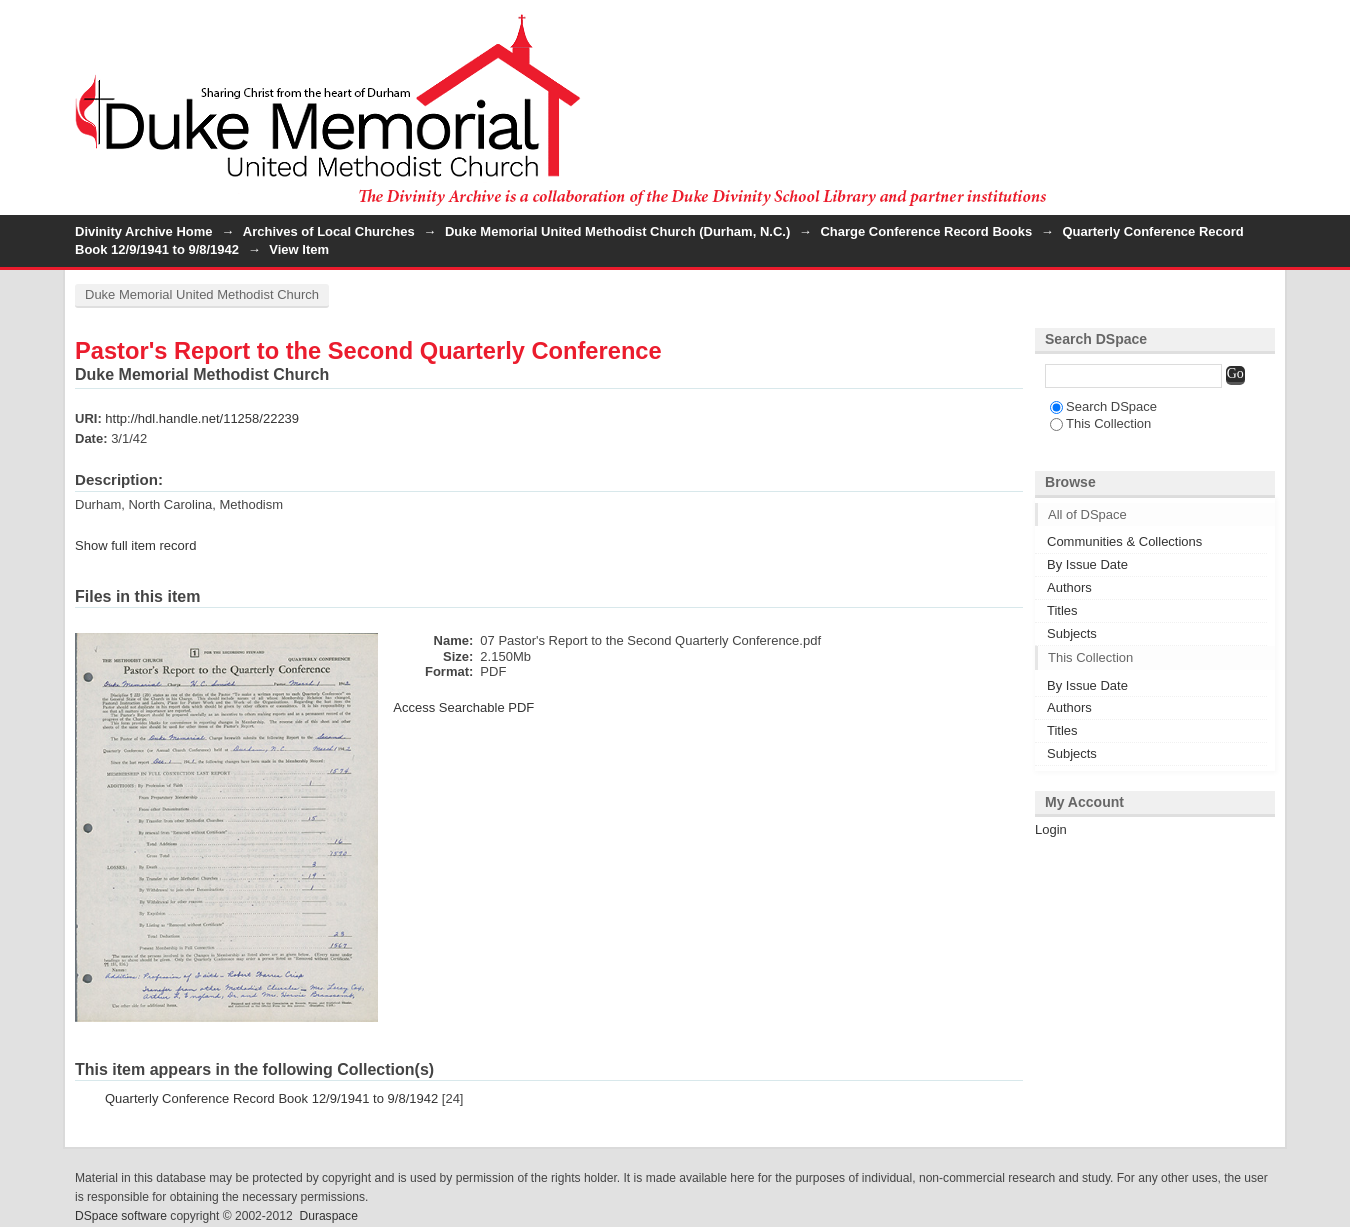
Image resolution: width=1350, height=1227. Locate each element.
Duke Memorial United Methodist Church (202, 294)
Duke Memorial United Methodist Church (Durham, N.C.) (617, 231)
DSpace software (121, 1216)
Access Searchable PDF (463, 707)
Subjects (1072, 633)
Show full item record (135, 545)
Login (1259, 24)
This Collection (1100, 423)
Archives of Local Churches (329, 231)
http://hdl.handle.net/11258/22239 (202, 418)
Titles (1062, 610)
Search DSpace (1103, 406)
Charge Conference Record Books (926, 231)
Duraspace (328, 1216)
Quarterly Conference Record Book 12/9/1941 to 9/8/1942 (271, 1098)
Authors (1069, 587)
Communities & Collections (1124, 541)
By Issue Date (1087, 564)
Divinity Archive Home (144, 231)
